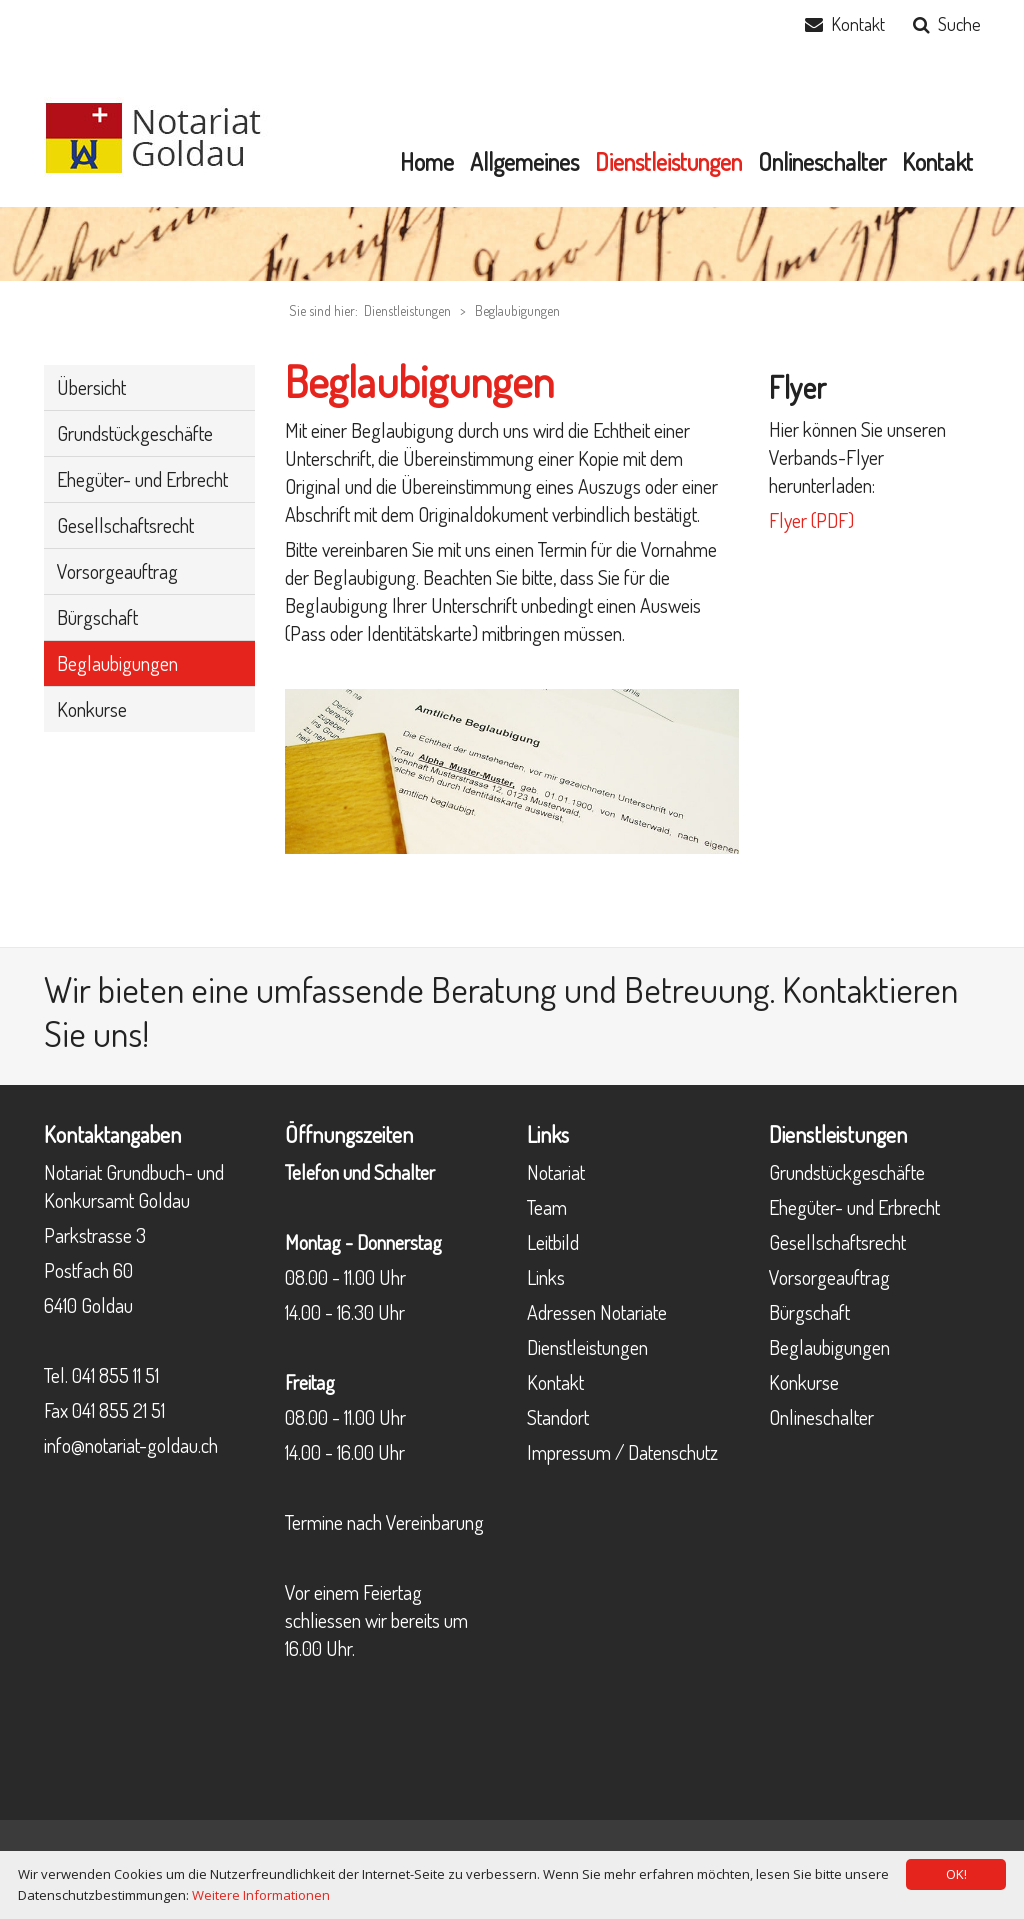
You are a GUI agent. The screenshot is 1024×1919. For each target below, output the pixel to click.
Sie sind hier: (323, 310)
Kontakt (858, 24)
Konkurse (804, 1382)
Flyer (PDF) (811, 520)
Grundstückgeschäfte (847, 1172)
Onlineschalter (821, 1417)
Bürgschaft (809, 1312)
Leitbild (553, 1242)
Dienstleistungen (587, 1347)
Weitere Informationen (261, 1895)
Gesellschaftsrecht (837, 1242)
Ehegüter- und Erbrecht (854, 1207)
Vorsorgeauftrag (829, 1277)
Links (546, 1277)
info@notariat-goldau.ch (131, 1445)
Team (547, 1207)
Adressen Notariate (597, 1312)
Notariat (556, 1172)
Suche (959, 24)
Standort (558, 1417)
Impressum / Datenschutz (622, 1452)
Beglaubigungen (517, 310)
